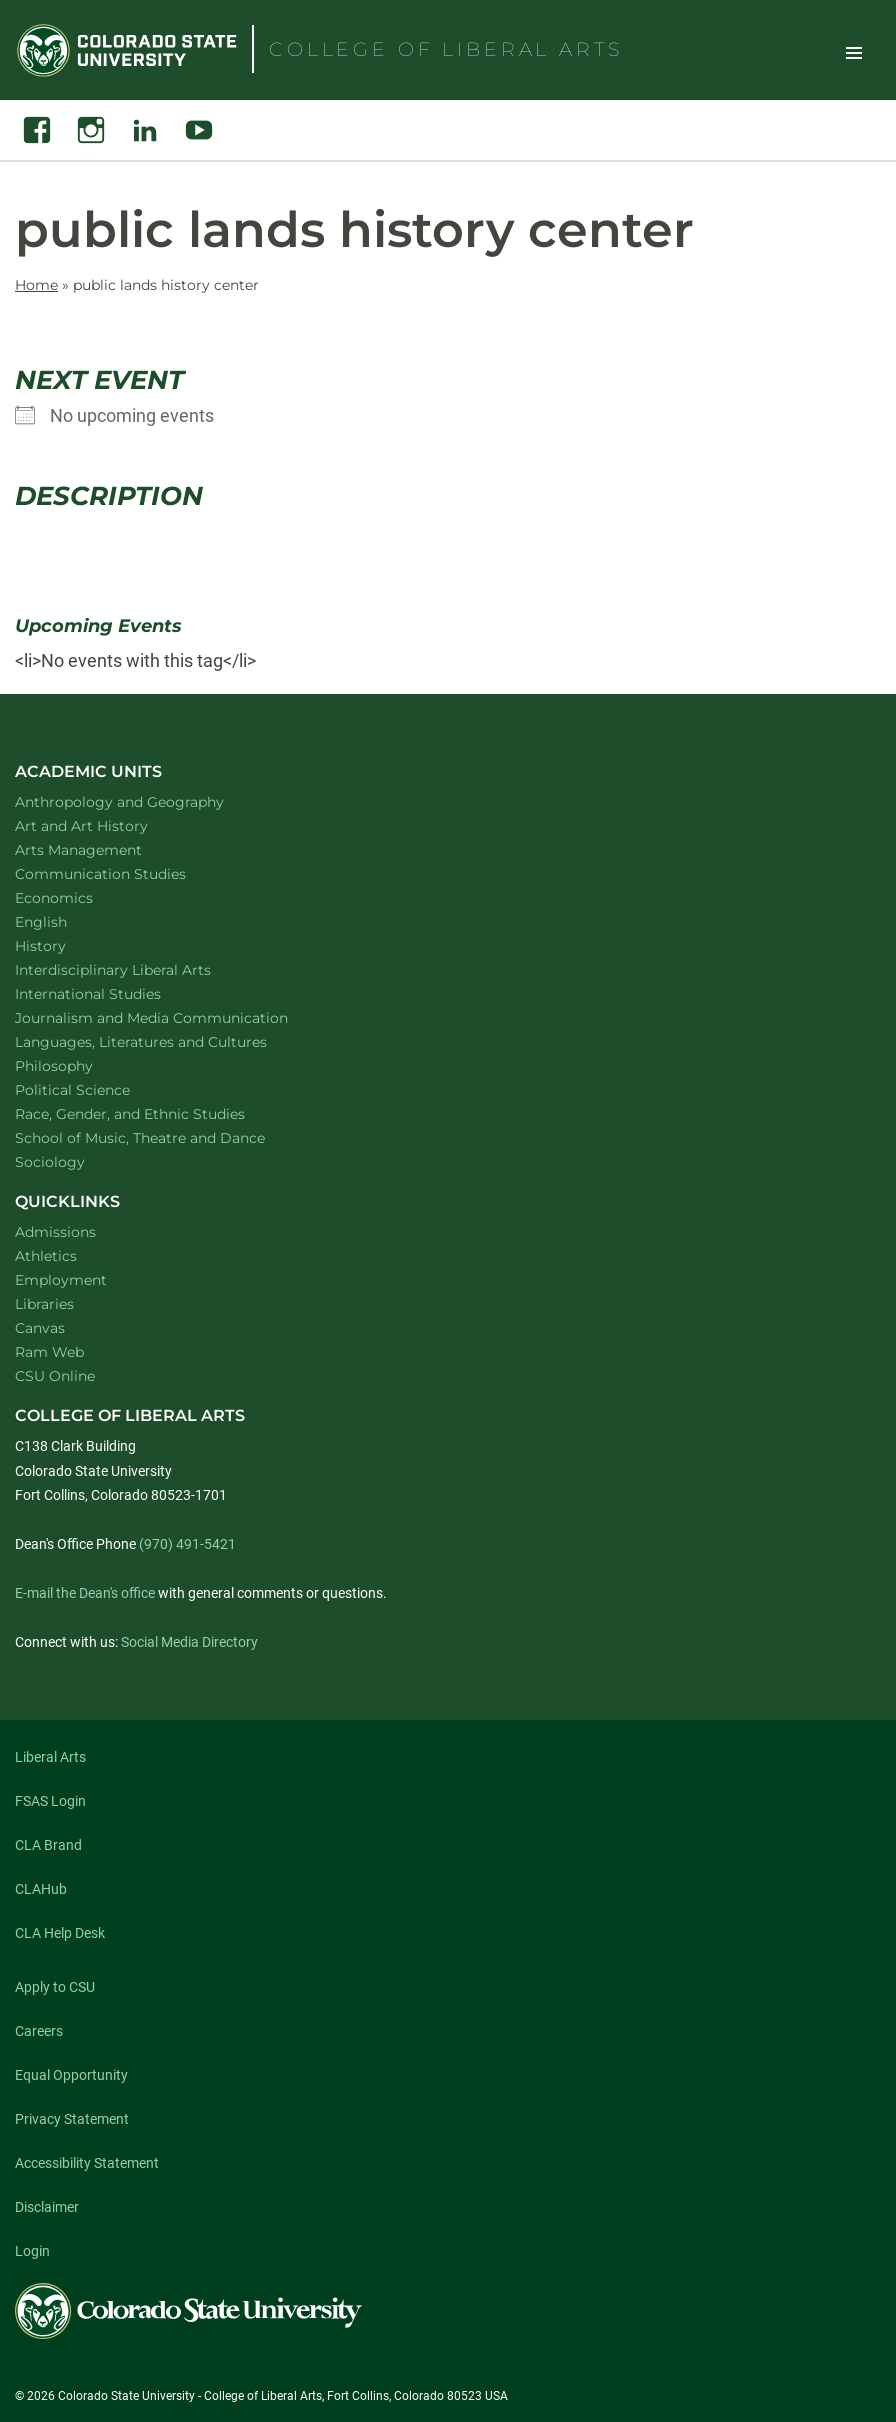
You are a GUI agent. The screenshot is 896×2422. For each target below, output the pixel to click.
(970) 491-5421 (187, 1544)
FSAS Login (50, 1801)
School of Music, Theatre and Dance (166, 1137)
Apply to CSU (55, 1987)
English (67, 921)
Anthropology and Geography (145, 801)
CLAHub (41, 1889)
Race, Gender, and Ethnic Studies (156, 1113)
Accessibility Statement (87, 2163)
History (66, 945)
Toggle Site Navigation (854, 52)
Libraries (44, 1304)
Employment (61, 1280)
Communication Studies (126, 873)
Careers (39, 2031)
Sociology (76, 1161)
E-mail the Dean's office (85, 1593)
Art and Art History (107, 825)
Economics (80, 897)
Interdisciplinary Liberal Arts (139, 969)
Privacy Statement (72, 2119)
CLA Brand (48, 1845)
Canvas (40, 1328)
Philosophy (80, 1065)
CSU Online (55, 1376)
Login (32, 2251)
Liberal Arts (50, 1757)
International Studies (114, 993)
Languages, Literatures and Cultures (167, 1041)
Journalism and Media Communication (177, 1017)
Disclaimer (47, 2207)
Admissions (55, 1232)
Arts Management (105, 849)
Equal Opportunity (71, 2075)
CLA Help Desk (60, 1933)
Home (36, 285)
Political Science (98, 1089)
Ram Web (49, 1352)
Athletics (46, 1256)
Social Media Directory (189, 1642)
